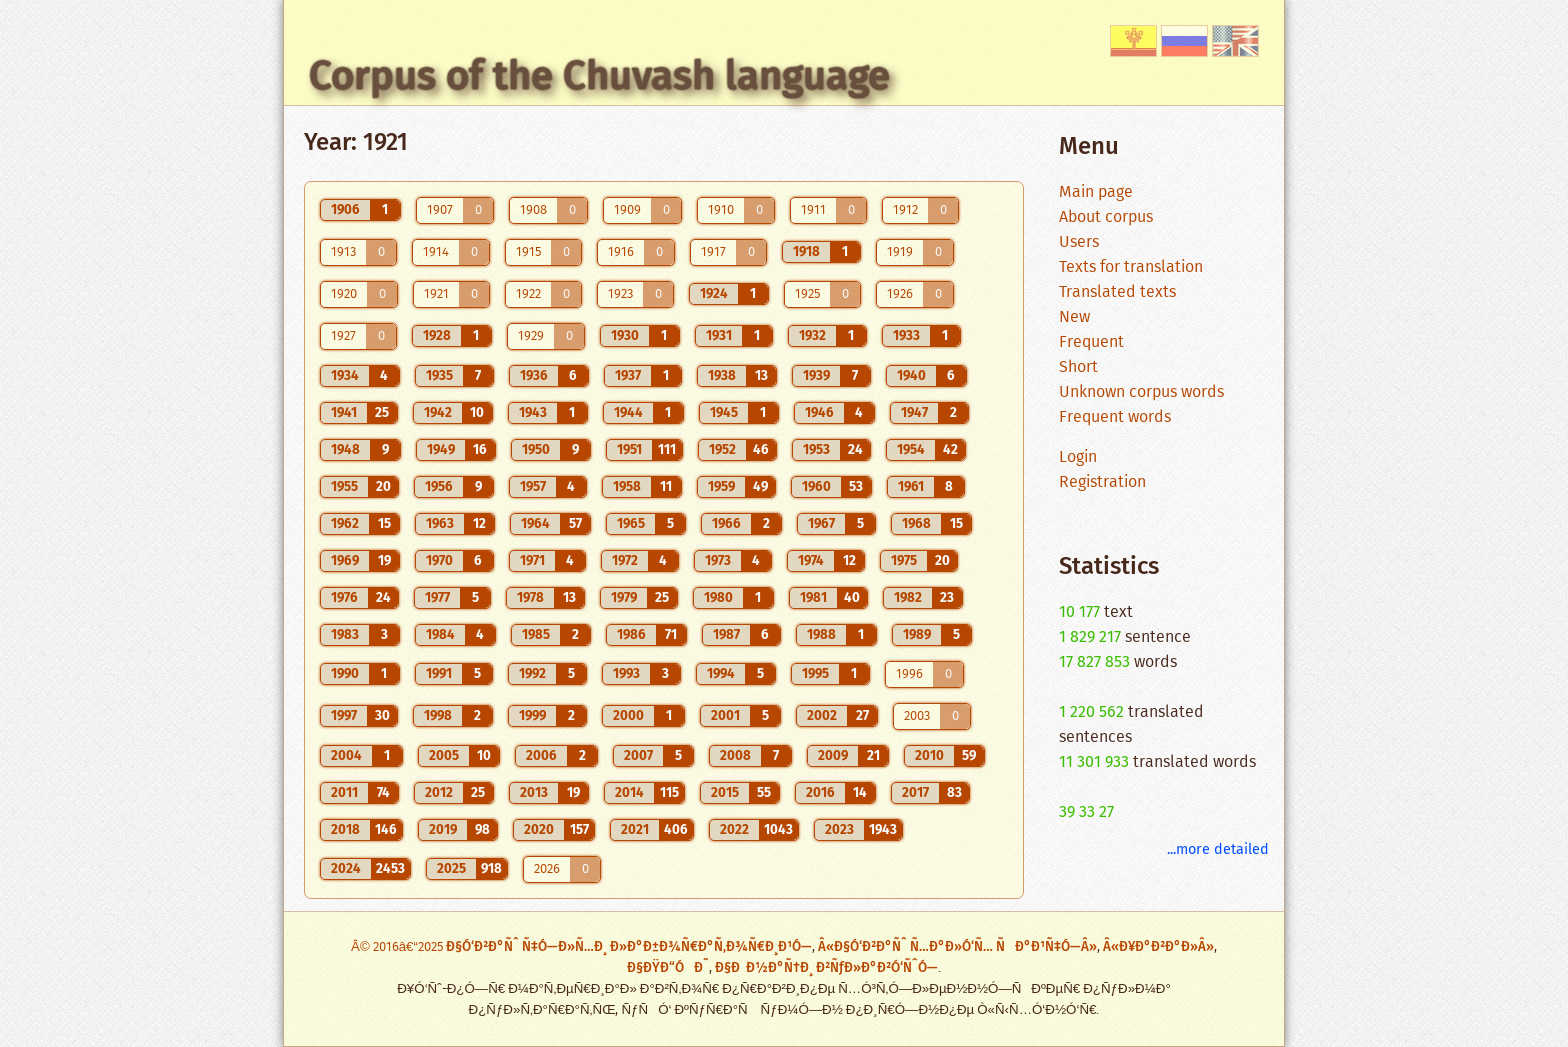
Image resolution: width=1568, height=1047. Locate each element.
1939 (816, 376)
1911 (813, 210)
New (1074, 317)
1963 (440, 524)
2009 (833, 756)
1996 (909, 674)
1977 (437, 598)
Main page (1096, 192)
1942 (438, 413)
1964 (535, 524)
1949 (441, 450)
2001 (725, 716)
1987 (726, 635)
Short (1078, 367)
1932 (812, 336)
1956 (439, 487)
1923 (620, 294)
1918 (806, 252)
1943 (533, 413)
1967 (821, 524)
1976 (344, 598)
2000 (628, 716)
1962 (345, 524)
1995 (815, 674)
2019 (443, 830)
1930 (625, 336)
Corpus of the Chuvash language (599, 76)
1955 (344, 487)
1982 (908, 598)
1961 (911, 487)
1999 (532, 716)
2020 (539, 830)
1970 (439, 561)
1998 (438, 716)
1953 (816, 450)
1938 (722, 376)
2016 (820, 793)
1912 (905, 210)
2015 (725, 793)
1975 (904, 561)
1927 (343, 336)
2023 (839, 830)
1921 (436, 294)
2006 (541, 756)
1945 (724, 413)
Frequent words (1115, 417)
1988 (821, 635)
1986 (631, 635)
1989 (917, 635)
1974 (811, 561)
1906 (345, 210)
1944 (628, 413)
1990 (345, 674)
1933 (906, 336)
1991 (439, 674)
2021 (635, 830)
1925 (807, 294)
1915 (528, 252)
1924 (714, 294)
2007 (638, 756)
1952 (722, 450)
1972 (625, 561)
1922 (528, 294)
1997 (344, 716)
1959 (721, 487)
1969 (345, 561)
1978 (530, 598)
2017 (915, 793)
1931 (719, 336)
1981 (813, 598)
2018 (345, 830)
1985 (536, 635)
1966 (726, 524)
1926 (900, 294)
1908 (533, 210)
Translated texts (1117, 292)
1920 (344, 294)
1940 (911, 376)
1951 (629, 450)
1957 (533, 487)
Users (1079, 242)
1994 (721, 674)
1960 (816, 487)
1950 (536, 450)
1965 (631, 524)
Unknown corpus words (1141, 392)
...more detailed (1218, 849)
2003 (917, 716)
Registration (1102, 482)
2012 (439, 793)
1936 (534, 376)
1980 (718, 598)
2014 (629, 793)
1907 (440, 210)
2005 (444, 756)
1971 (532, 561)
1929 (531, 336)
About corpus (1106, 217)
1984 (440, 635)
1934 (345, 376)
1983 (345, 635)
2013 (534, 793)
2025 (451, 869)
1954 (911, 450)
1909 (627, 210)
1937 (628, 376)
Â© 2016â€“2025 (398, 947)
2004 (346, 756)
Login (1078, 457)
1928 (437, 336)
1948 (345, 450)
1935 (439, 376)
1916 (621, 252)
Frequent (1091, 342)
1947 (914, 413)
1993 (626, 674)
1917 (713, 252)
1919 (900, 252)
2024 (346, 869)
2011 (344, 793)
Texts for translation (1131, 267)
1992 (532, 674)
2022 (734, 830)
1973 (718, 561)
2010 (929, 756)
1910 (721, 210)
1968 (916, 524)
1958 (627, 487)
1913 (343, 252)
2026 (547, 869)
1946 (819, 413)
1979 (624, 598)
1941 (344, 413)
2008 (735, 756)
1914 (436, 252)
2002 (822, 716)
